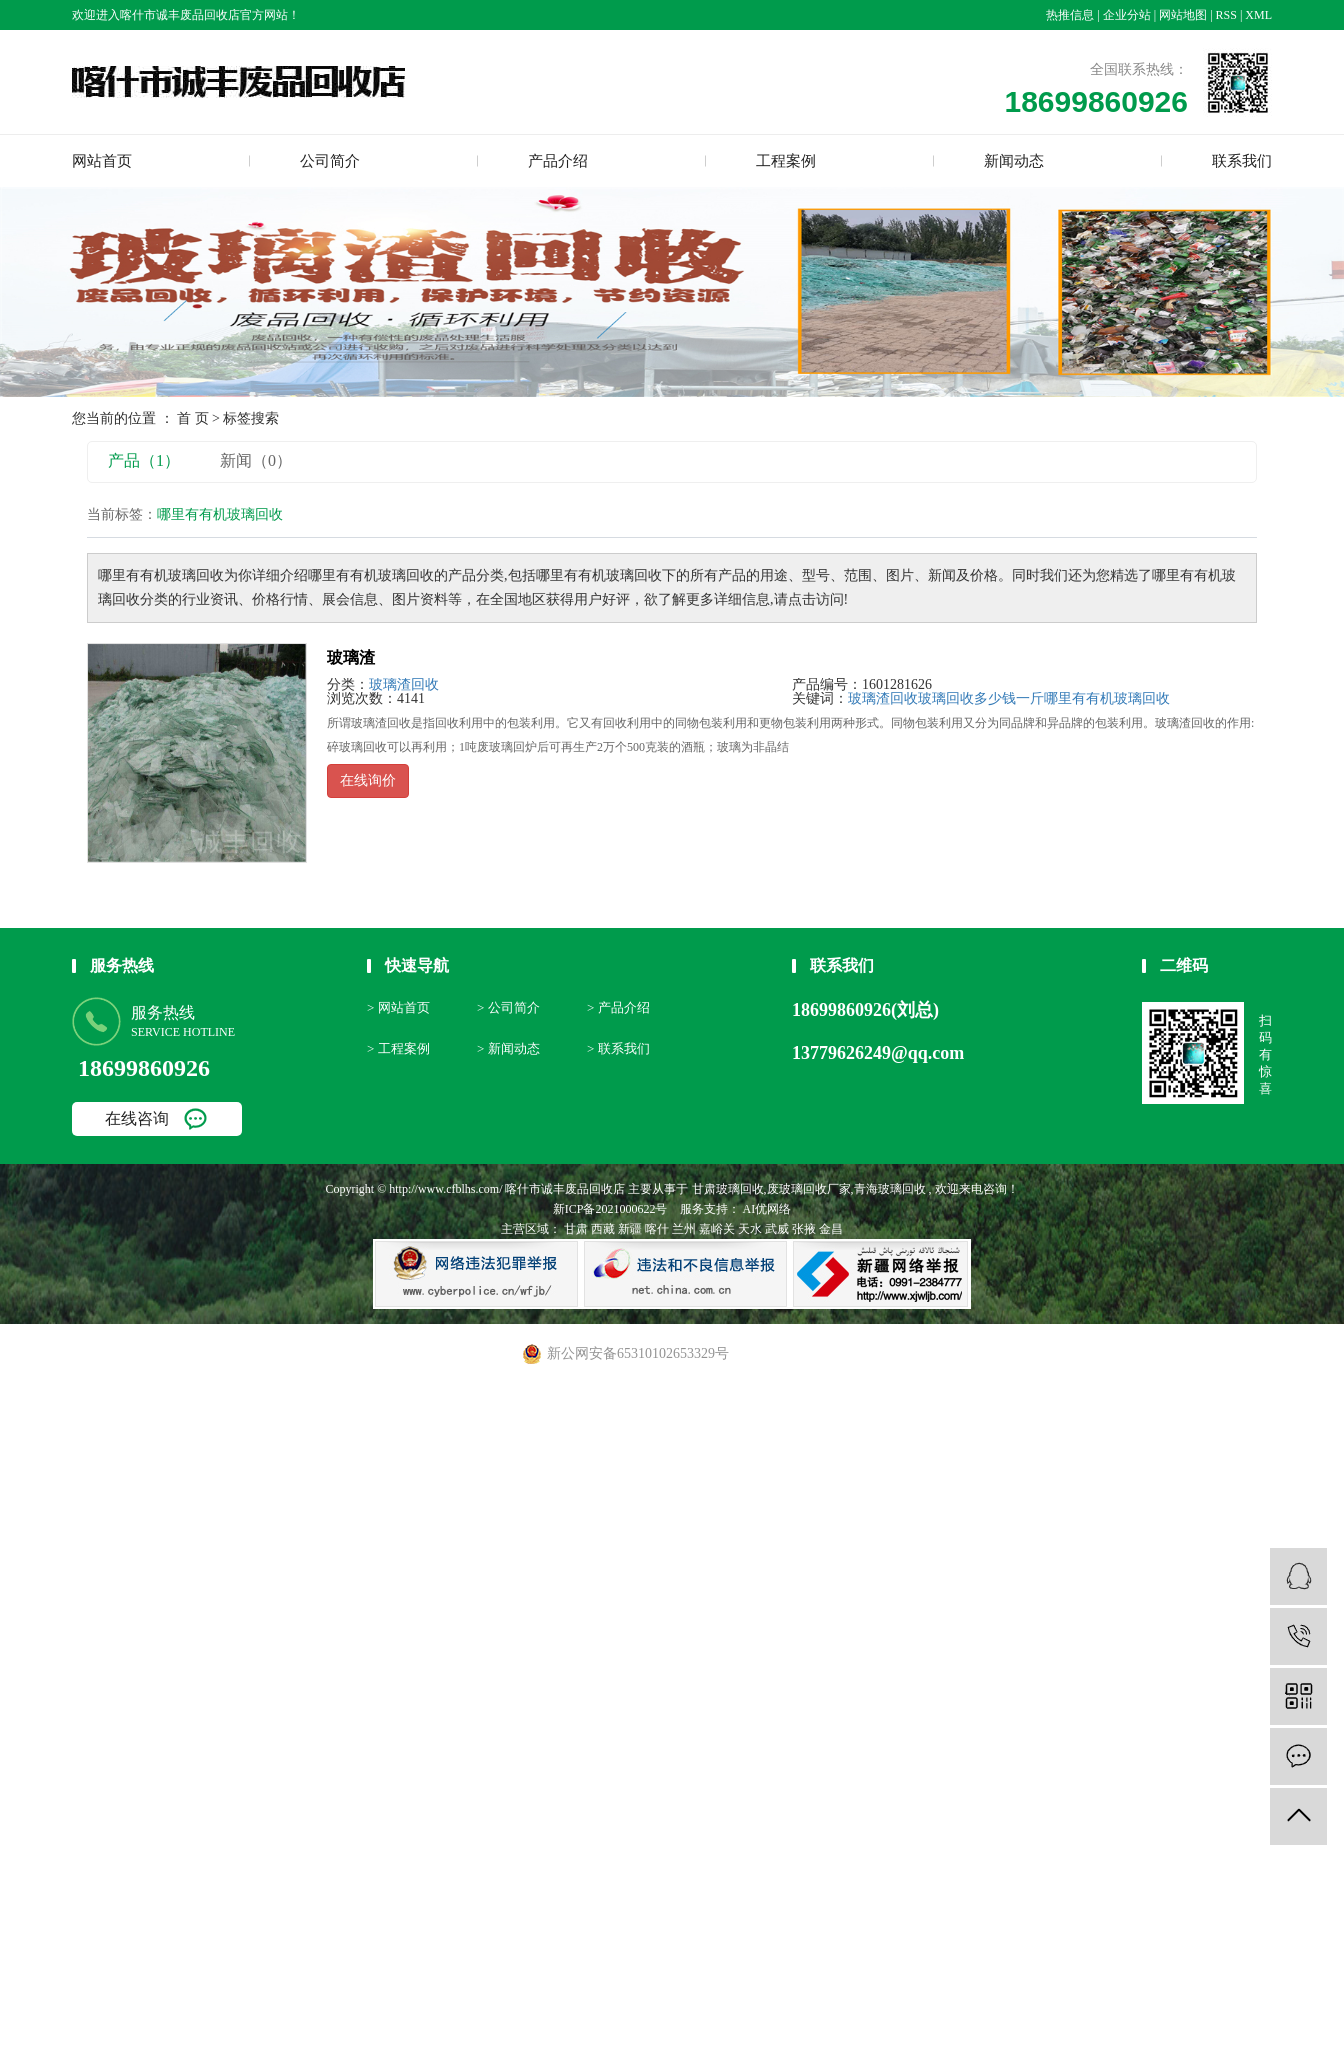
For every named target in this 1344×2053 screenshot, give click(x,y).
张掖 (804, 1229)
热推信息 (1070, 15)
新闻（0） (256, 460)
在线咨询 (137, 1118)
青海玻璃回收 (890, 1189)
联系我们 (1242, 161)
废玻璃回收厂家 (809, 1189)
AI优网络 (766, 1209)
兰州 (684, 1229)
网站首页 (102, 161)
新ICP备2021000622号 (610, 1209)
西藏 (603, 1229)
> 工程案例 (398, 1048)
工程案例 (786, 161)
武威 (777, 1229)
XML (1258, 15)
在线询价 (368, 780)
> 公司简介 (508, 1007)
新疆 (630, 1229)
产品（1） (144, 460)
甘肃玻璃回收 (728, 1189)
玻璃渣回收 (404, 684)
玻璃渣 (351, 657)
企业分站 (1127, 15)
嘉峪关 (717, 1229)
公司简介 (330, 161)
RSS (1226, 15)
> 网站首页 (398, 1007)
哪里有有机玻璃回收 (1107, 698)
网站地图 (1183, 15)
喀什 (657, 1229)
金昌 (831, 1229)
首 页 (193, 418)
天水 (750, 1229)
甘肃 (576, 1229)
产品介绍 (558, 161)
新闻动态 (1014, 161)
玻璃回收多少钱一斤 (981, 698)
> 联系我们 (618, 1048)
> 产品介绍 (618, 1007)
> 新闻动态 (508, 1048)
